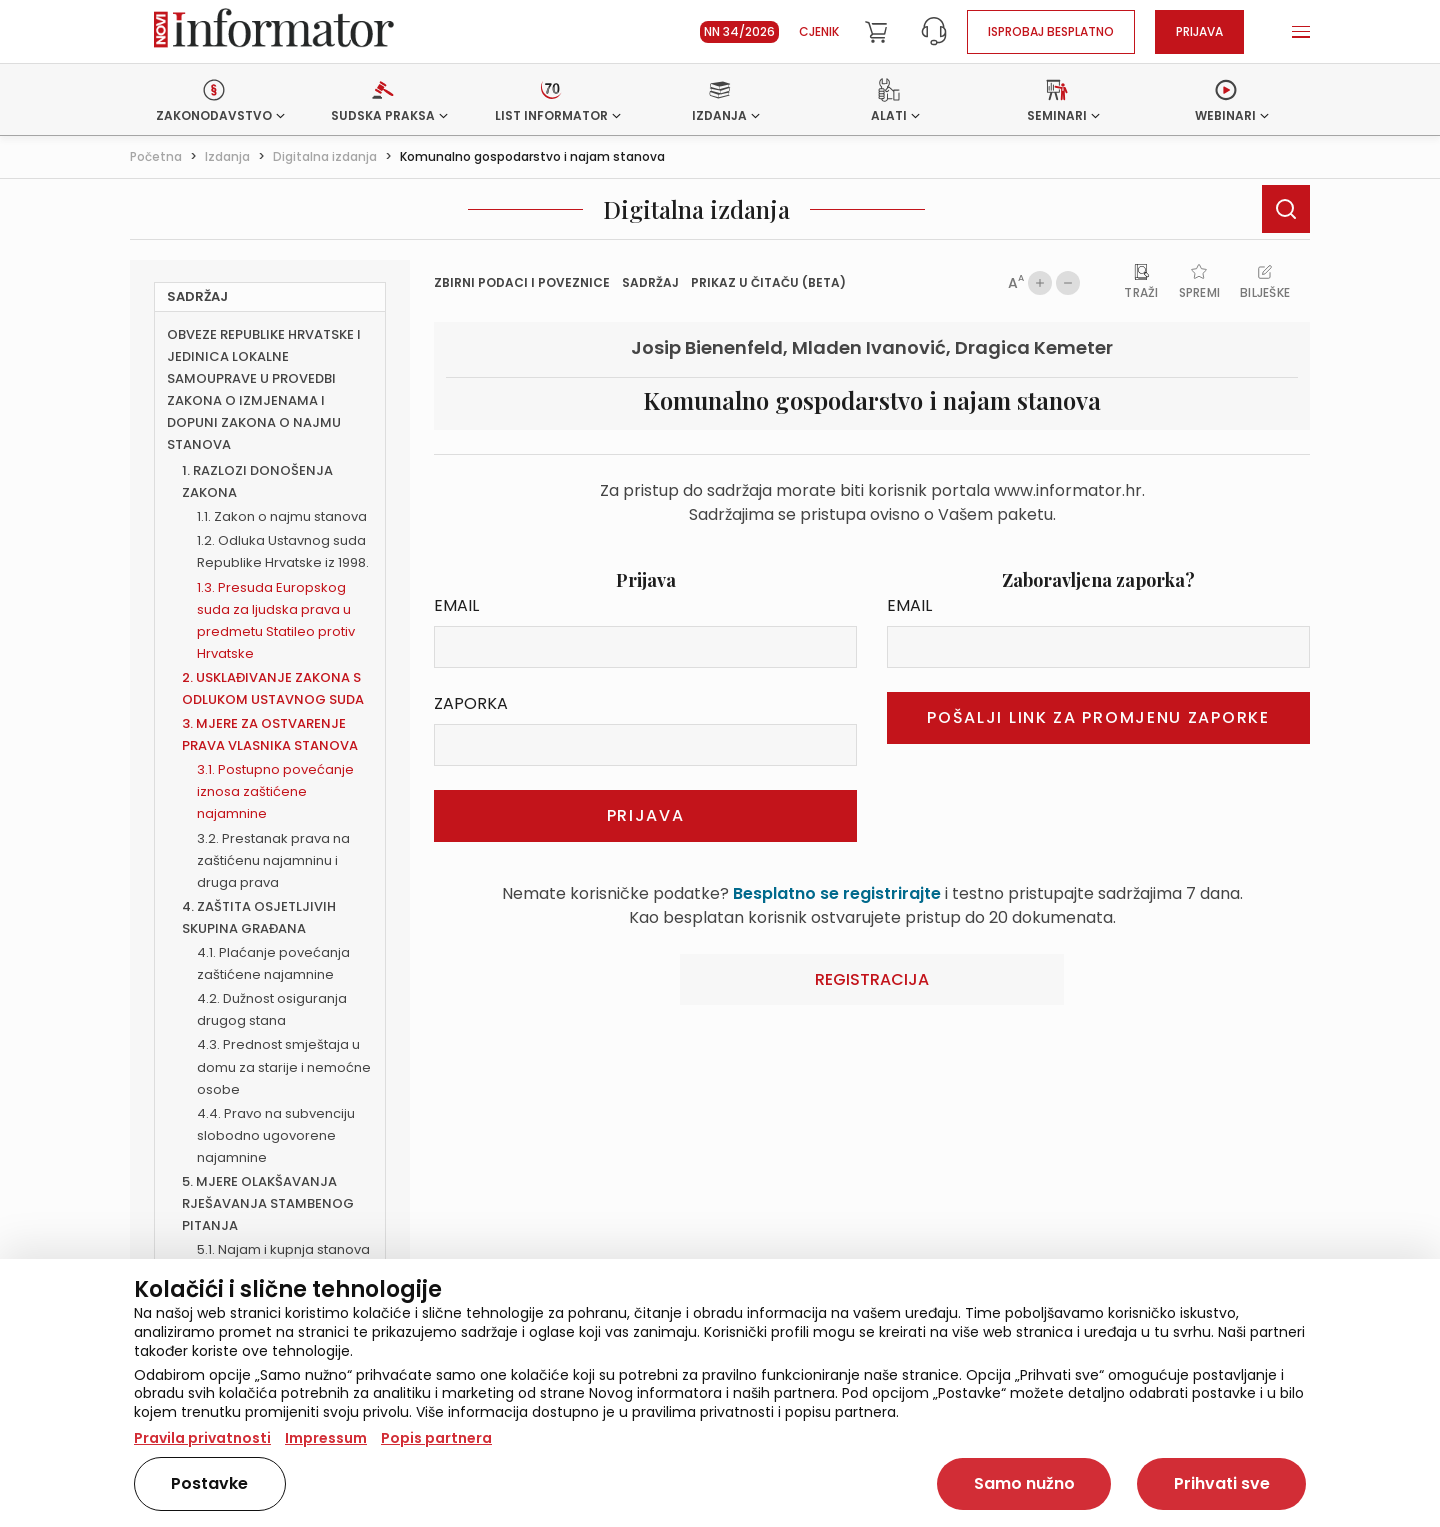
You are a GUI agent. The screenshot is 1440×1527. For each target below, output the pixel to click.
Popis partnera (436, 1438)
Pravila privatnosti (202, 1438)
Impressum (326, 1438)
